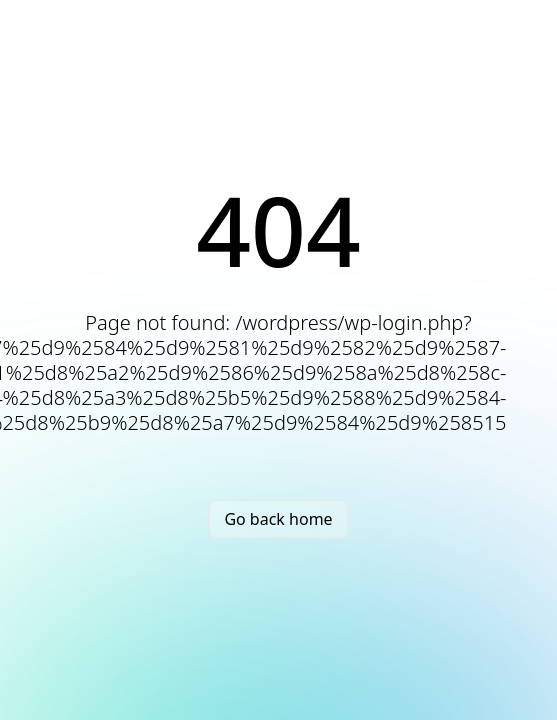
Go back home (278, 519)
